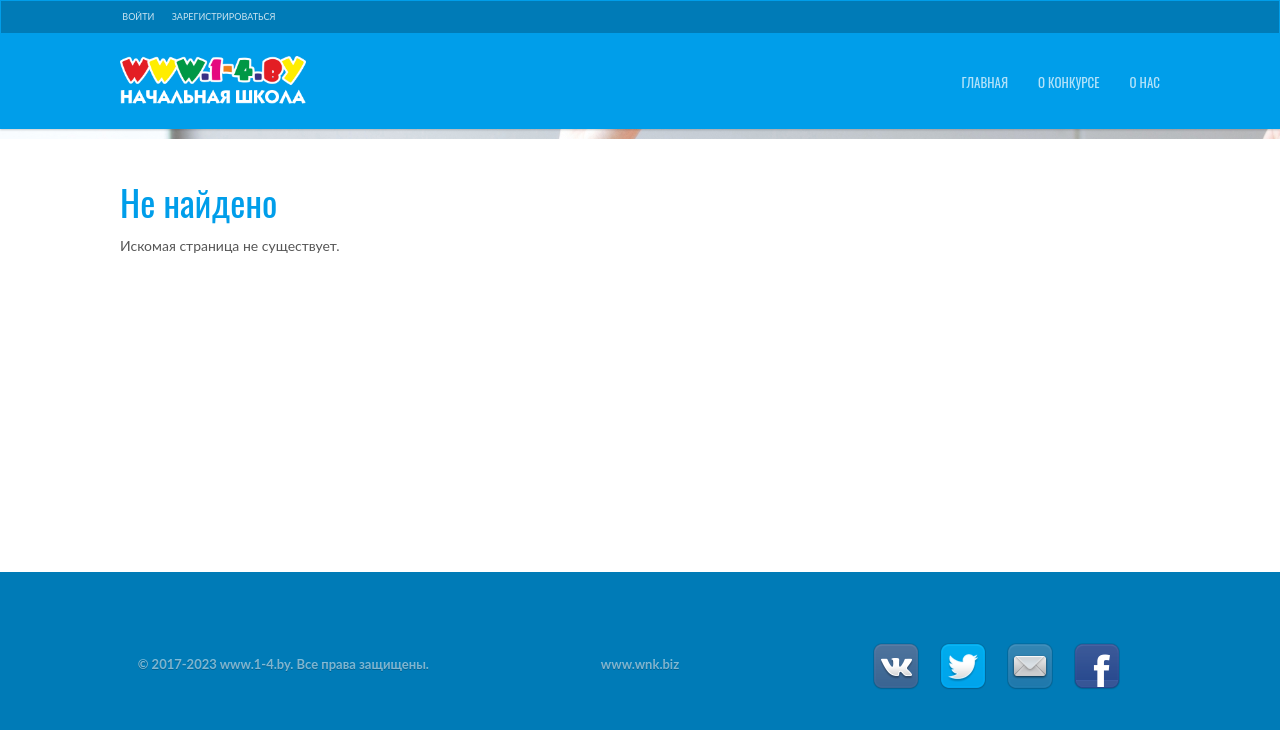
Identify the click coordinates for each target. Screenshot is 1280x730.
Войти (138, 16)
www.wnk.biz (640, 664)
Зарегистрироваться (224, 16)
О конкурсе (1069, 82)
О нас (1145, 82)
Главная (984, 82)
